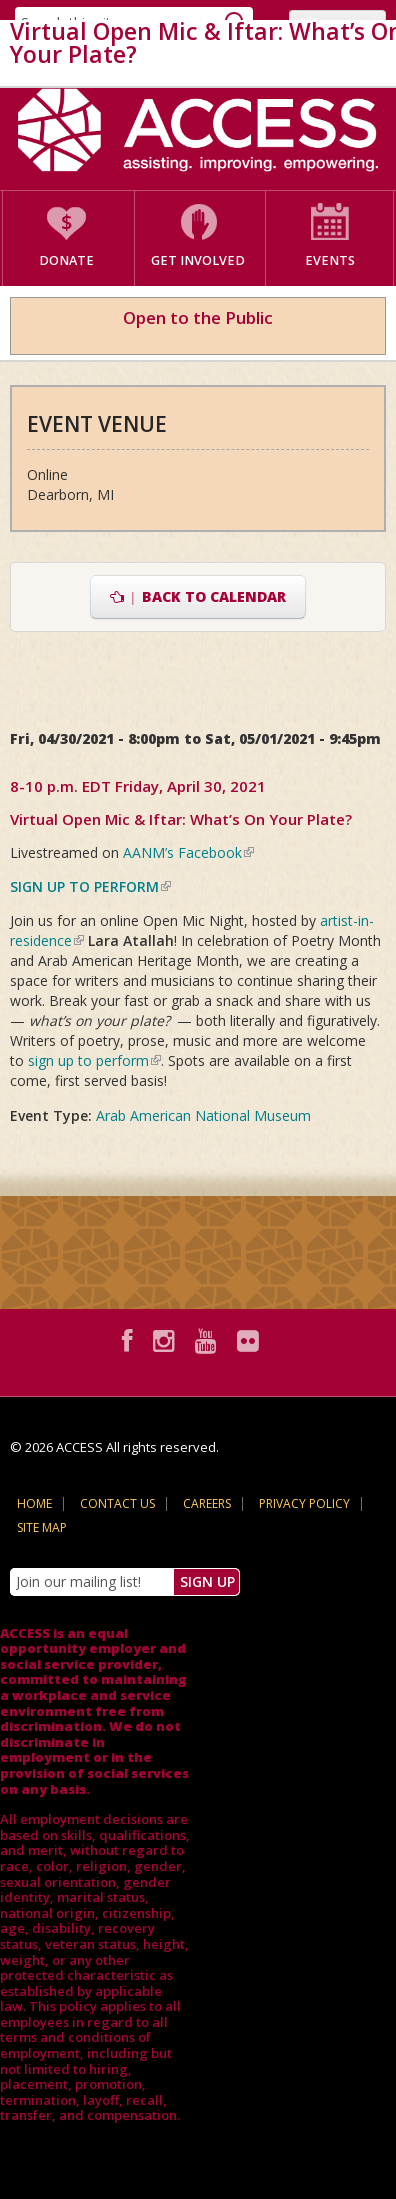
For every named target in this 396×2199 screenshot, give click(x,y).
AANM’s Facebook (188, 852)
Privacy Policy (304, 1503)
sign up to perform (94, 1060)
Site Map (42, 1527)
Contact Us (117, 1503)
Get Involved (198, 260)
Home (34, 1503)
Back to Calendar (198, 596)
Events (330, 260)
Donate (66, 260)
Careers (207, 1503)
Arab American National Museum (203, 1115)
